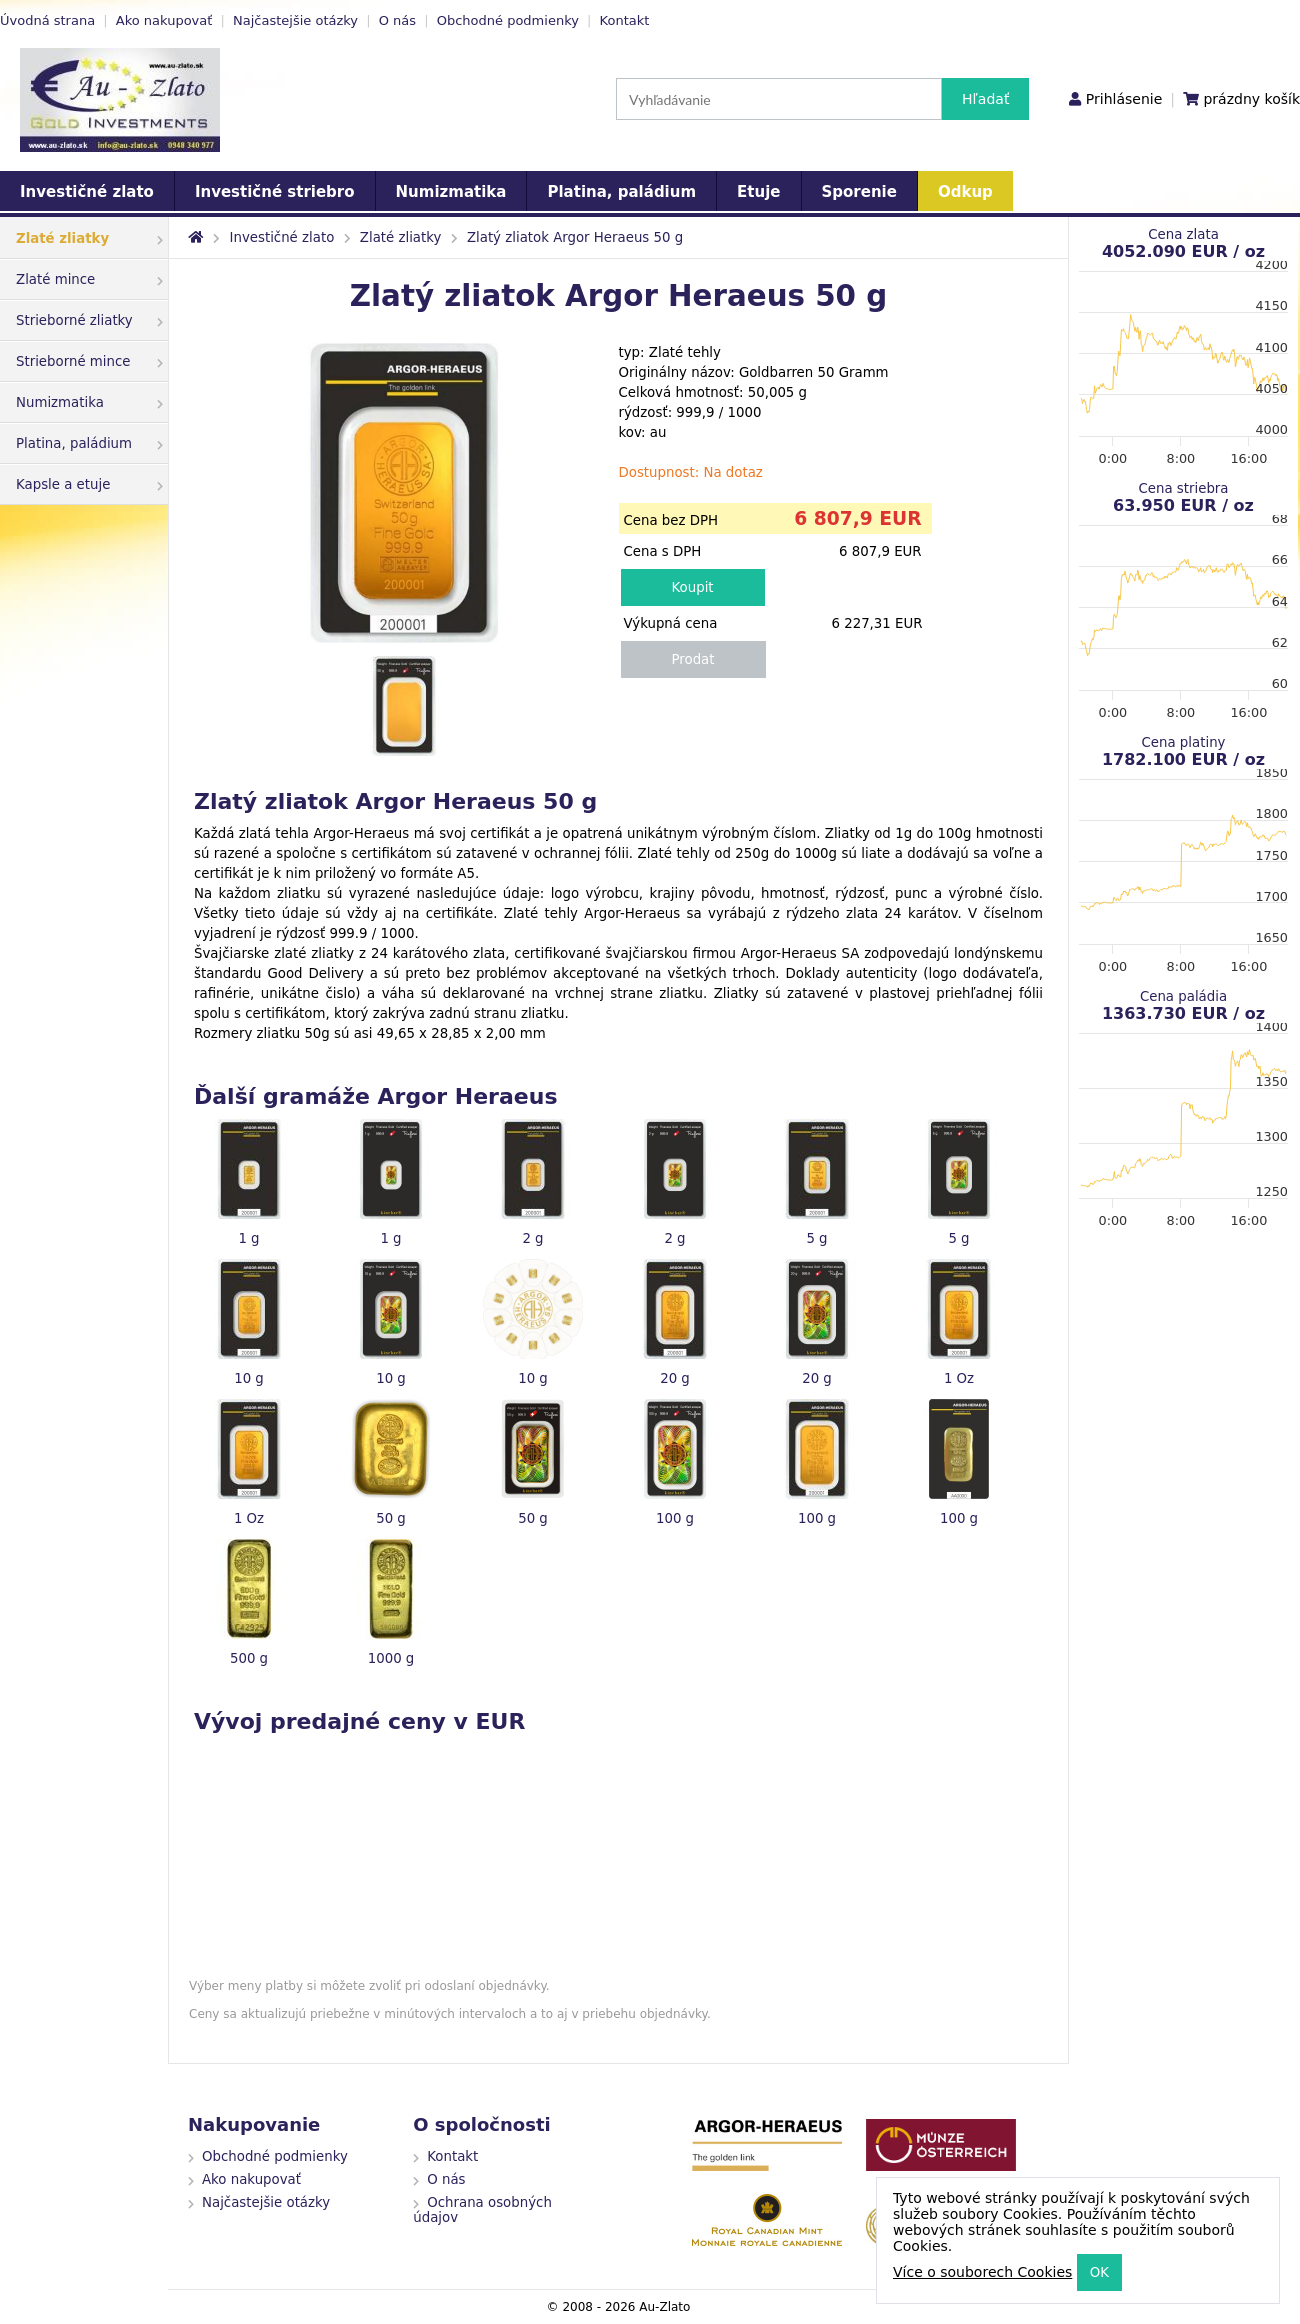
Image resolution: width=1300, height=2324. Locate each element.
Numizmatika (451, 192)
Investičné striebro (275, 192)
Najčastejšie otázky (295, 20)
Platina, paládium (621, 192)
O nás (397, 20)
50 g (391, 1518)
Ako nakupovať (164, 20)
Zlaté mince (89, 279)
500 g (249, 1658)
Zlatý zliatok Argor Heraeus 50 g (575, 237)
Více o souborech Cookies (982, 2272)
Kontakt (625, 20)
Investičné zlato (87, 192)
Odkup (965, 192)
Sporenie (859, 192)
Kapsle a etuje (89, 484)
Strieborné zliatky (89, 320)
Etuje (758, 192)
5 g (816, 1238)
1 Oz (959, 1378)
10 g (249, 1378)
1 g (248, 1238)
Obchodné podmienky (508, 20)
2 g (532, 1238)
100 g (675, 1518)
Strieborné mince (89, 361)
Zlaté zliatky (89, 238)
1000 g (391, 1658)
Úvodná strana (47, 20)
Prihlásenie (1124, 99)
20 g (675, 1378)
